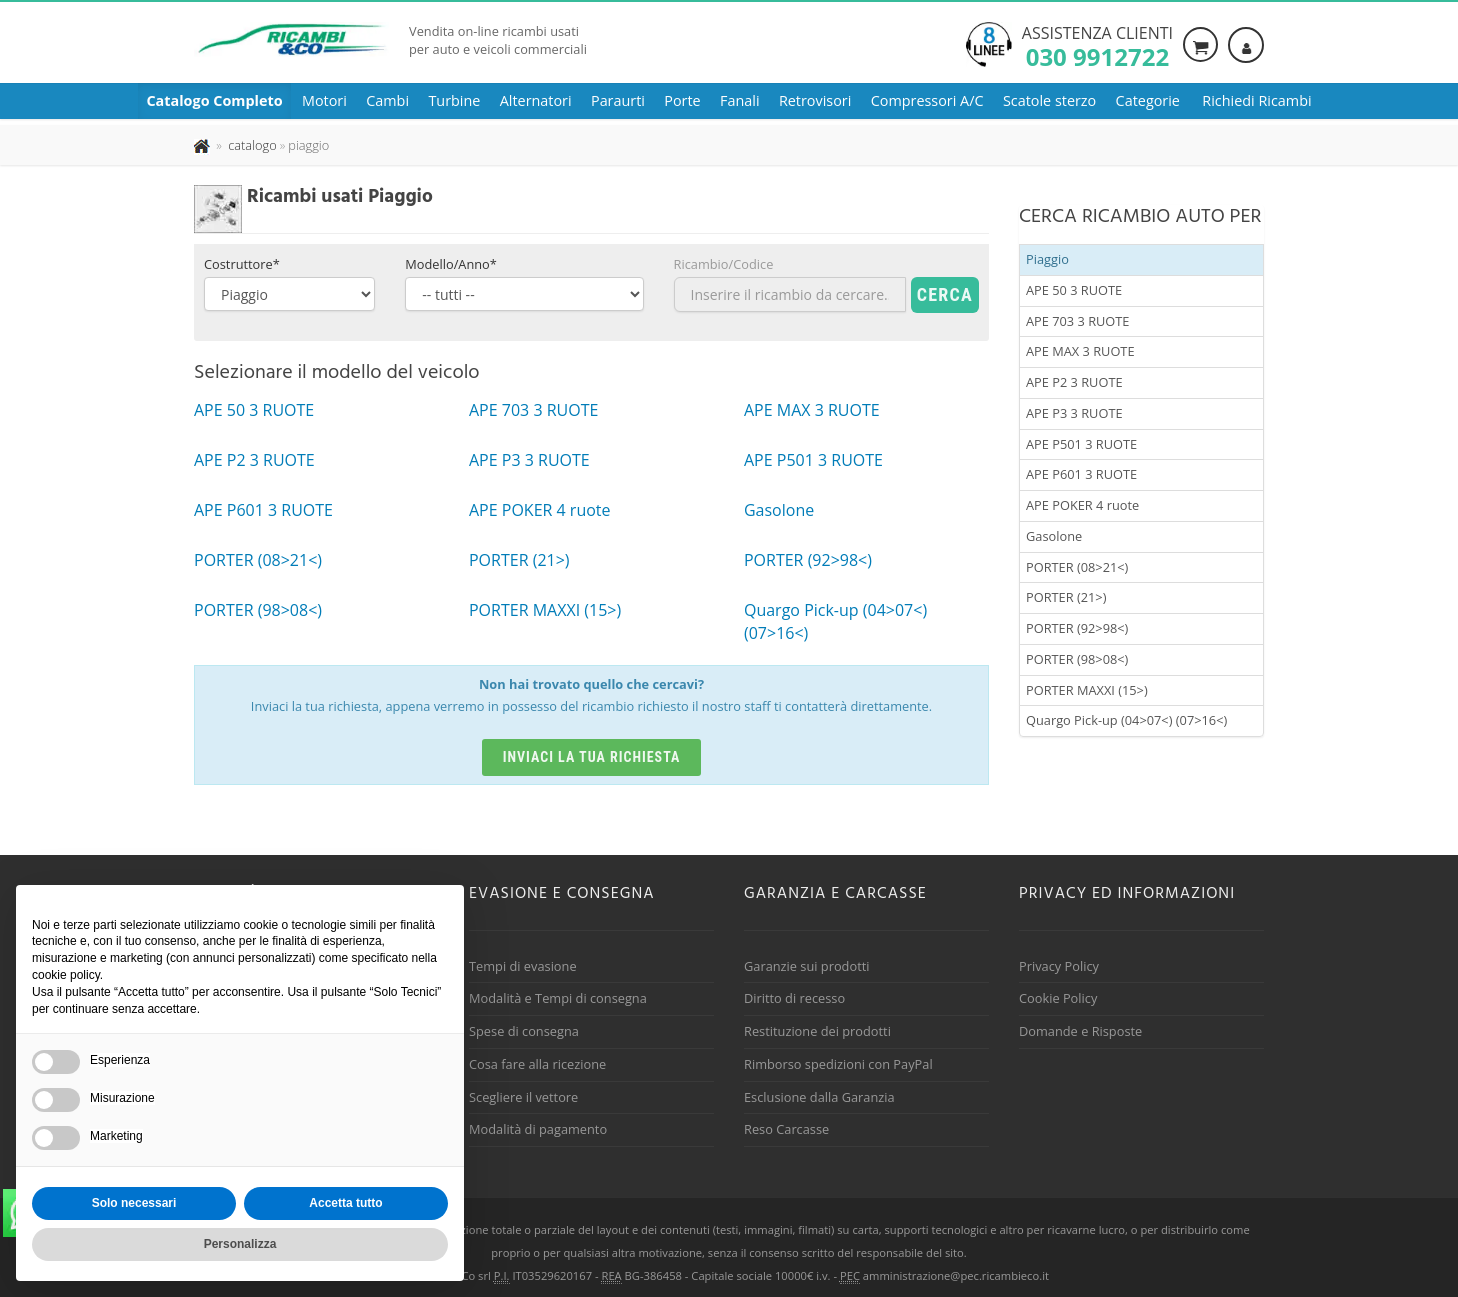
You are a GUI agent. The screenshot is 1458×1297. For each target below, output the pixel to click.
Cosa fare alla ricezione (537, 1064)
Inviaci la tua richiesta (592, 757)
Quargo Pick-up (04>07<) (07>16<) (1126, 720)
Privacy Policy (1059, 966)
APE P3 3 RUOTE (1074, 413)
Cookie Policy (1058, 998)
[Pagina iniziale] (203, 145)
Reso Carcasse (786, 1129)
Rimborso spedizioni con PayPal (838, 1064)
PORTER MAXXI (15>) (1087, 690)
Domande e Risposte (1080, 1031)
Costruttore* (242, 264)
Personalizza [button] (240, 1244)
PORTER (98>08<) (1077, 659)
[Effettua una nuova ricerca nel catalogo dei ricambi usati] (251, 145)
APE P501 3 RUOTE (1081, 444)
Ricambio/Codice (724, 264)
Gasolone (1054, 536)
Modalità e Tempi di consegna (558, 998)
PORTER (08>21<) (1077, 567)
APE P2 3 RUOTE (1074, 382)
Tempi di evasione (523, 966)
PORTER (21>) (1066, 597)
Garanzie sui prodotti (806, 966)
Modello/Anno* (451, 264)
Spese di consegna (524, 1031)
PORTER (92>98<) (1077, 628)
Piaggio (1047, 259)
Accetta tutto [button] (345, 1203)
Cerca (945, 294)
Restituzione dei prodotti (817, 1031)
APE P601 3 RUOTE (1081, 474)
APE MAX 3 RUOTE (1080, 351)
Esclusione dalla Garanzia (819, 1097)
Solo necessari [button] (134, 1203)
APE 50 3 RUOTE (1074, 290)
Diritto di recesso (794, 998)
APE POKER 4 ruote (1082, 505)
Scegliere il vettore (523, 1097)
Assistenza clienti (1097, 45)
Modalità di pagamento (538, 1129)
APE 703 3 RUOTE (1077, 321)
